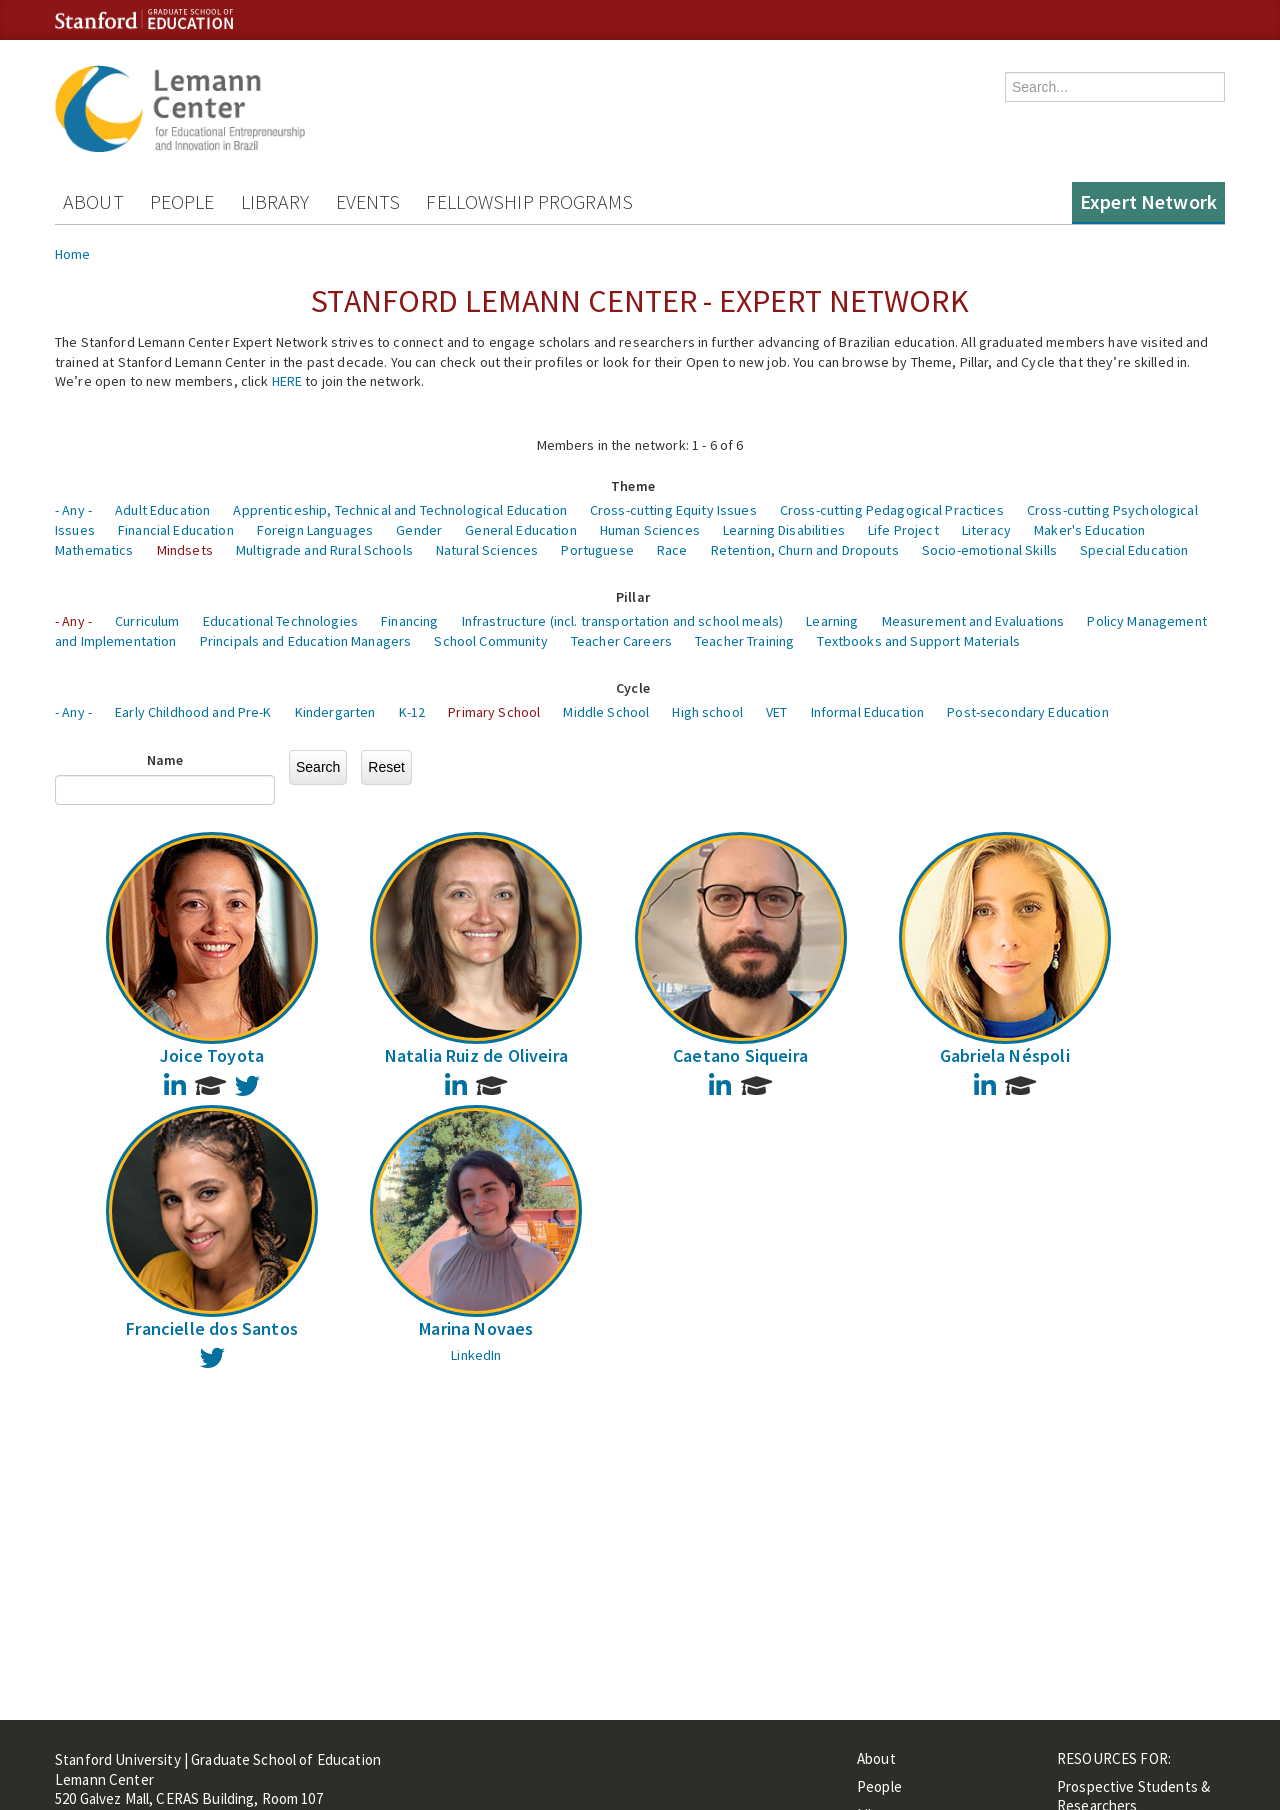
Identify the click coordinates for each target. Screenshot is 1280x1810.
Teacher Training (744, 641)
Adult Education (162, 510)
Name (165, 760)
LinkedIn (476, 1355)
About (93, 201)
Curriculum (147, 621)
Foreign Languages (315, 530)
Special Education (1134, 550)
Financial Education (176, 530)
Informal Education (868, 712)
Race (672, 550)
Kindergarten (335, 712)
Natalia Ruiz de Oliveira (476, 1055)
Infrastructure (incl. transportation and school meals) (623, 621)
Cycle (633, 688)
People (182, 201)
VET (776, 712)
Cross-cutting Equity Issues (673, 510)
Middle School (606, 712)
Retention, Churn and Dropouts (805, 550)
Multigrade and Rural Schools (324, 550)
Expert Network (1148, 201)
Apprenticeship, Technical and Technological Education (399, 510)
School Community (490, 641)
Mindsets (185, 550)
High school (707, 712)
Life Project (903, 530)
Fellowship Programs (529, 201)
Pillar (633, 597)
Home (73, 254)
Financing (409, 621)
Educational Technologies (280, 621)
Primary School (494, 712)
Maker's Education (1089, 530)
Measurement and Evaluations (973, 621)
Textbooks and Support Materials (918, 641)
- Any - (73, 510)
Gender (419, 530)
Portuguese (597, 550)
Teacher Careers (621, 641)
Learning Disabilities (784, 530)
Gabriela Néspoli (1005, 1055)
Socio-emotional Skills (989, 550)
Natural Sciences (487, 550)
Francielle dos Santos (212, 1328)
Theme (633, 486)
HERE (287, 381)
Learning (832, 621)
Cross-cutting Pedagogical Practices (892, 510)
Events (368, 201)
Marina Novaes (476, 1328)
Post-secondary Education (1027, 712)
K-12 (412, 712)
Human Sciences (650, 530)
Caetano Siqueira (740, 1055)
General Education (520, 530)
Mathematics (94, 550)
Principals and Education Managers (306, 641)
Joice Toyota (212, 1055)
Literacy (986, 530)
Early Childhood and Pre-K (193, 712)
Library (275, 201)
